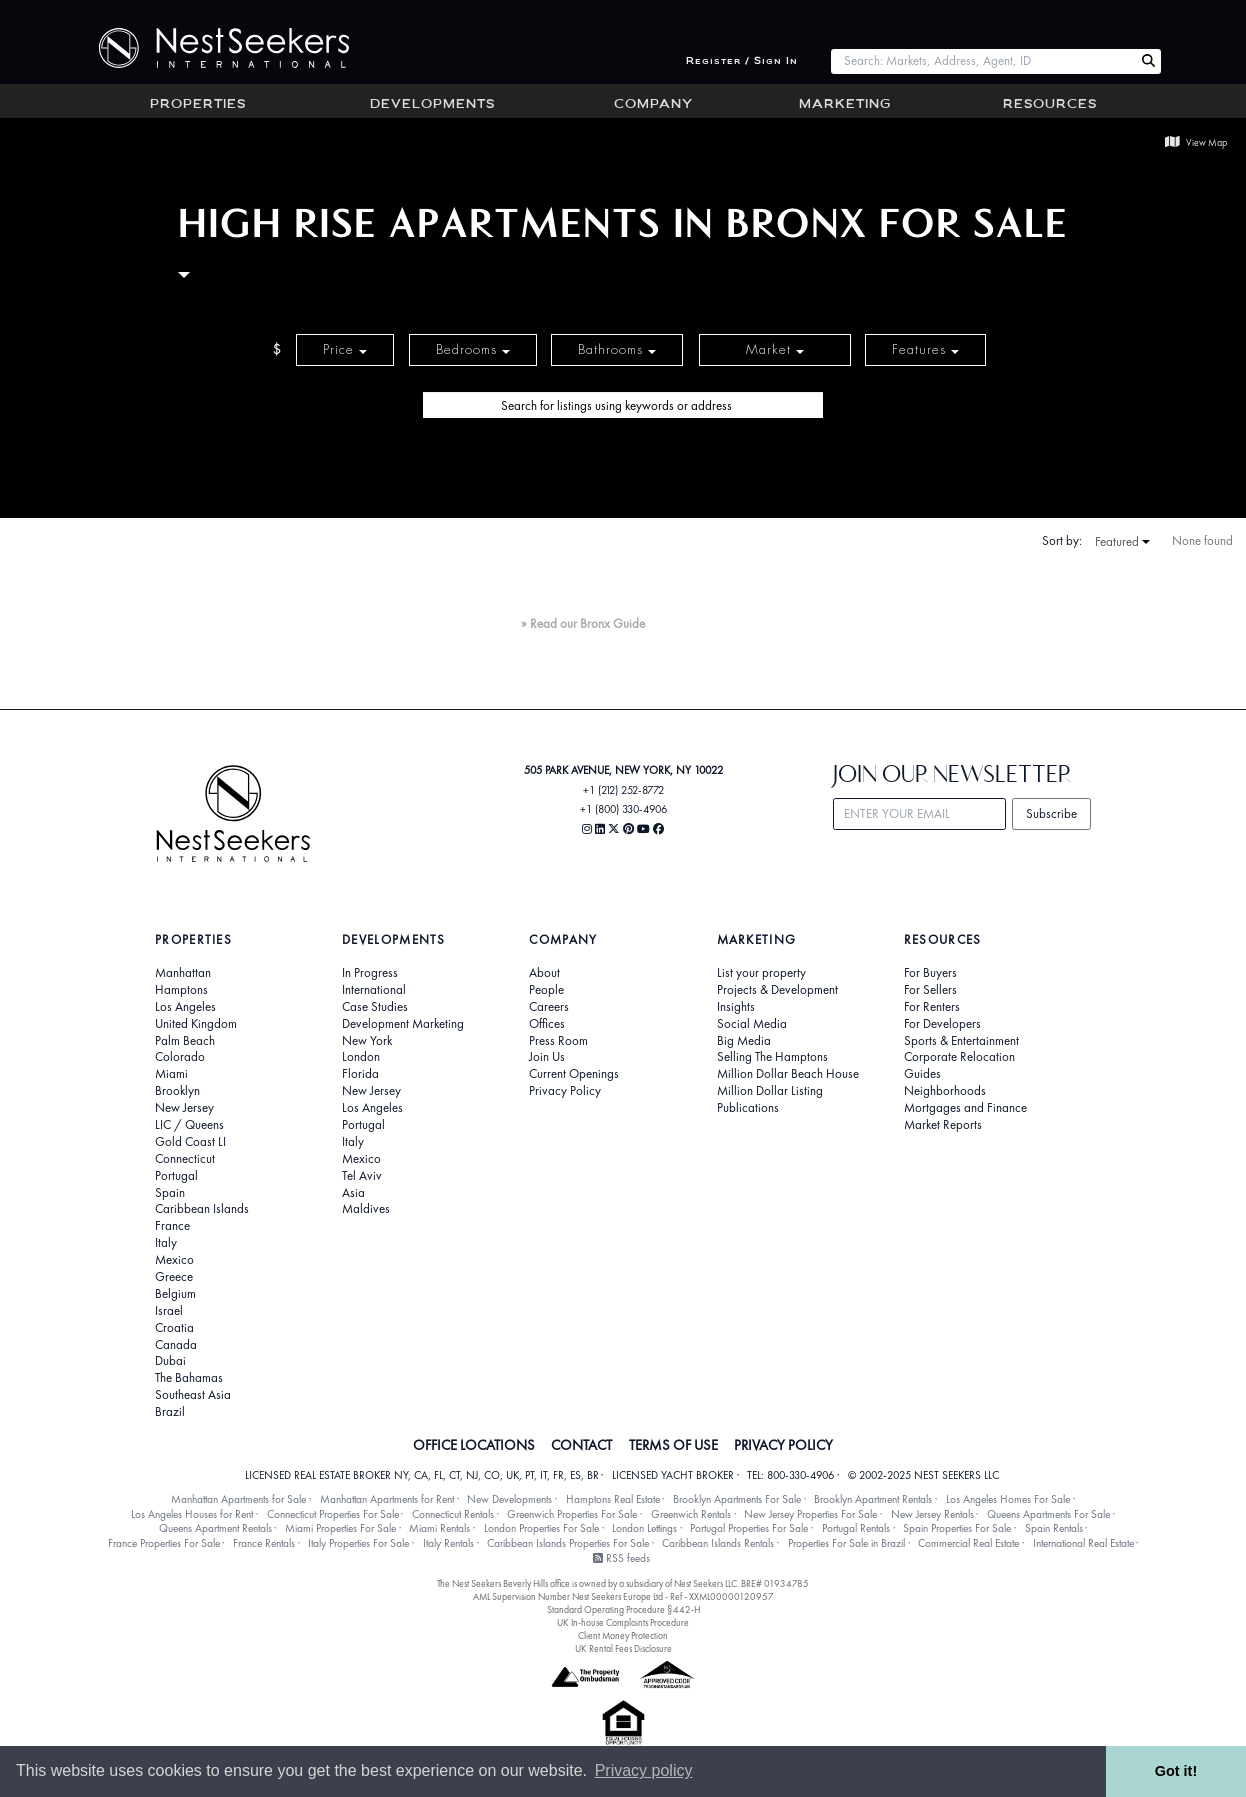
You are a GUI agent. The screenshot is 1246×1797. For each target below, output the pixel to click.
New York (367, 1041)
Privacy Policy (565, 1091)
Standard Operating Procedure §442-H (623, 1609)
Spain (170, 1193)
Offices (547, 1024)
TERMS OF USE (673, 1445)
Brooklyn (177, 1091)
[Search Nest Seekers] (1148, 61)
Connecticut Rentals (453, 1514)
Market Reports (943, 1125)
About (544, 973)
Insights (736, 1007)
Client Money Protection (623, 1635)
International (374, 990)
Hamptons (181, 990)
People (546, 990)
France (172, 1226)
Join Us (547, 1057)
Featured (1122, 542)
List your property (761, 973)
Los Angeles (185, 1007)
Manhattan (183, 973)
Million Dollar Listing (770, 1091)
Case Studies (375, 1007)
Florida (360, 1074)
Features (925, 349)
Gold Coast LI (190, 1142)
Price (345, 349)
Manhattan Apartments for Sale (238, 1499)
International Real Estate (1083, 1543)
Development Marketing (403, 1024)
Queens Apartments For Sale (1048, 1514)
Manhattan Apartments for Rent (387, 1499)
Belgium (175, 1294)
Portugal (176, 1176)
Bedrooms (473, 349)
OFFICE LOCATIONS (474, 1445)
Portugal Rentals (856, 1528)
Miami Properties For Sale (340, 1528)
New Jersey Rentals (932, 1514)
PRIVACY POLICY (783, 1445)
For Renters (932, 1007)
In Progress (370, 973)
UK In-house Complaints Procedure (623, 1622)
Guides (922, 1074)
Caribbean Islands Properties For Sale (568, 1543)
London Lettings (644, 1528)
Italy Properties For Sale (358, 1543)
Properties (198, 105)
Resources (1050, 105)
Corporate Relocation (959, 1057)
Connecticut (185, 1159)
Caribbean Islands (202, 1209)
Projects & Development (777, 990)
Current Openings (574, 1074)
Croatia (174, 1328)
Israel (169, 1311)
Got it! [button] (1176, 1771)
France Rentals (264, 1543)
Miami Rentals (439, 1528)
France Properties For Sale (164, 1543)
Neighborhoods (945, 1091)
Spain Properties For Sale (957, 1528)
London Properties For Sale (541, 1528)
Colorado (180, 1057)
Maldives (366, 1209)
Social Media (752, 1024)
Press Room (558, 1041)
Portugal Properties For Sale (749, 1528)
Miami (171, 1074)
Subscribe (1051, 813)
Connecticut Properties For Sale (333, 1514)
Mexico (174, 1260)
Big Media (744, 1041)
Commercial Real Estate (968, 1543)
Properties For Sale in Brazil (846, 1543)
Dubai (170, 1361)
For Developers (942, 1024)
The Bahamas (189, 1378)
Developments (432, 105)
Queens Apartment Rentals (215, 1528)
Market (775, 349)
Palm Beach (185, 1041)
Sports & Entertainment (961, 1041)
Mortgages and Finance (965, 1108)
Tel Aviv (362, 1176)
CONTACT (581, 1445)
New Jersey (184, 1108)
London (361, 1057)
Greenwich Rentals (691, 1514)
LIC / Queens (189, 1125)
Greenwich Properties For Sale (572, 1514)
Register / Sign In (742, 61)
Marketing (845, 105)
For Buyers (930, 973)
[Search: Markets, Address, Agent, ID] (983, 61)
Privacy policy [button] (644, 1770)
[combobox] (983, 61)
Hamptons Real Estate (613, 1499)
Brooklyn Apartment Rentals (873, 1499)
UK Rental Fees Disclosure (623, 1648)
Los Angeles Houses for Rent (192, 1514)
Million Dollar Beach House (788, 1074)
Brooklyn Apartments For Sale (737, 1499)
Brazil (170, 1412)
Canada (176, 1345)
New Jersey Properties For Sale (810, 1514)
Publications (748, 1108)
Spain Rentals (1054, 1528)
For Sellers (930, 990)
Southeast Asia (193, 1395)
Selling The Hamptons (772, 1057)
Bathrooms (617, 349)
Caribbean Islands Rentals (718, 1543)
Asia (353, 1193)
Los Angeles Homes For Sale (1008, 1499)
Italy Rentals (448, 1543)
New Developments (509, 1499)
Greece (174, 1277)
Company (653, 105)
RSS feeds (621, 1558)
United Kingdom (196, 1024)
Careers (549, 1007)
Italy (166, 1243)
